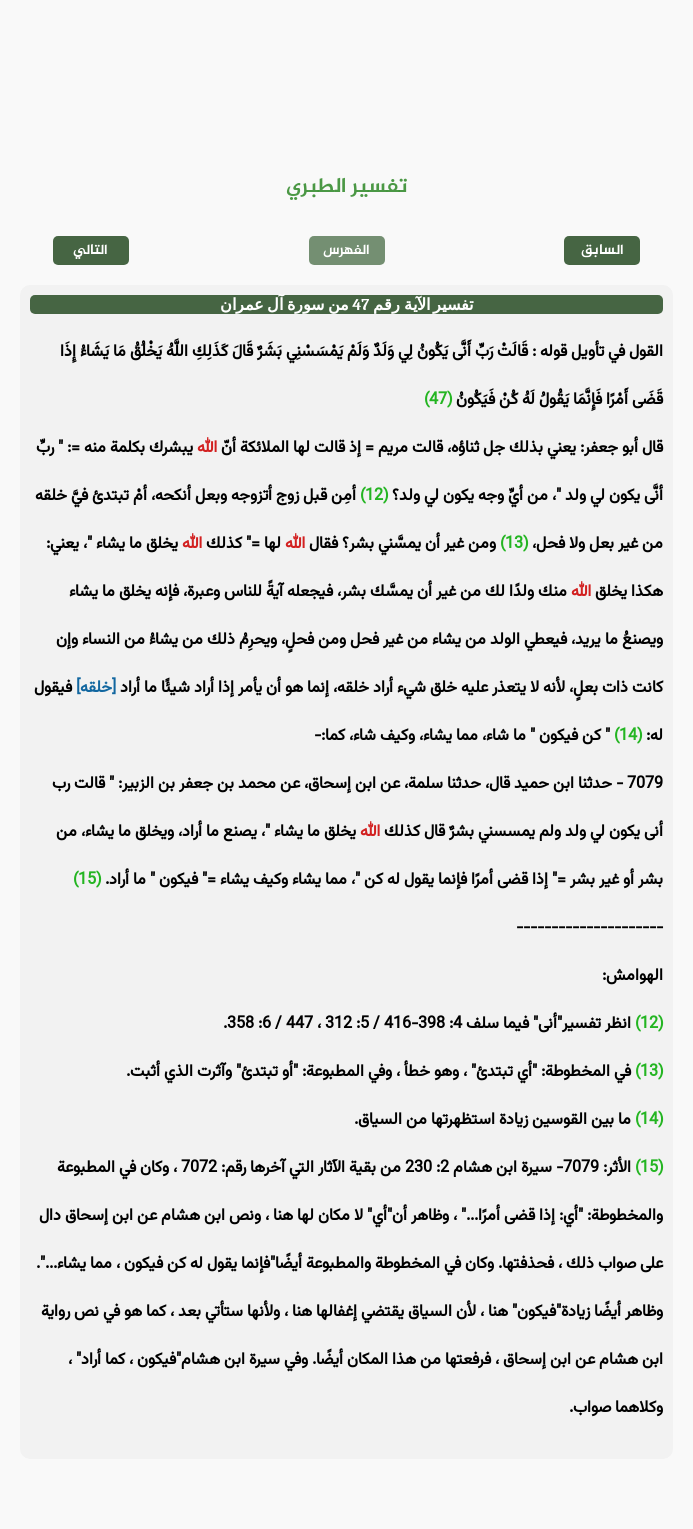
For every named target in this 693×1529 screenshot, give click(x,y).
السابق (602, 250)
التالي (90, 250)
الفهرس (346, 250)
